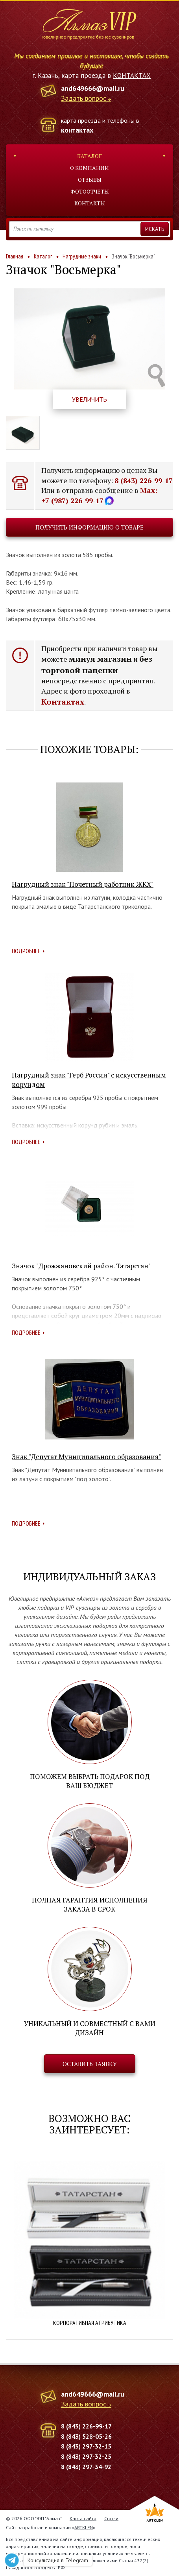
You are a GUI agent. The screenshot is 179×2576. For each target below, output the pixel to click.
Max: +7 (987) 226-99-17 (99, 495)
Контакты (89, 203)
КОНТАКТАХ (132, 75)
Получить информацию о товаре (89, 527)
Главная (14, 256)
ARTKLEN (83, 2527)
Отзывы (89, 179)
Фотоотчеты (89, 191)
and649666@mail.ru (92, 88)
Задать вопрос (83, 98)
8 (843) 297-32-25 (86, 2456)
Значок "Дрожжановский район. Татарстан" (81, 1265)
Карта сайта (83, 2518)
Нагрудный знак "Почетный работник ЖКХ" (82, 884)
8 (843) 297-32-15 (86, 2446)
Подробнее (26, 951)
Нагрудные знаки (82, 256)
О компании (89, 168)
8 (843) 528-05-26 (86, 2436)
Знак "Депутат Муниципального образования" (86, 1456)
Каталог (89, 156)
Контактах (62, 701)
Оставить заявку (90, 2064)
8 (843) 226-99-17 (143, 480)
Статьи (111, 2518)
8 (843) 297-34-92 (86, 2467)
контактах (77, 130)
